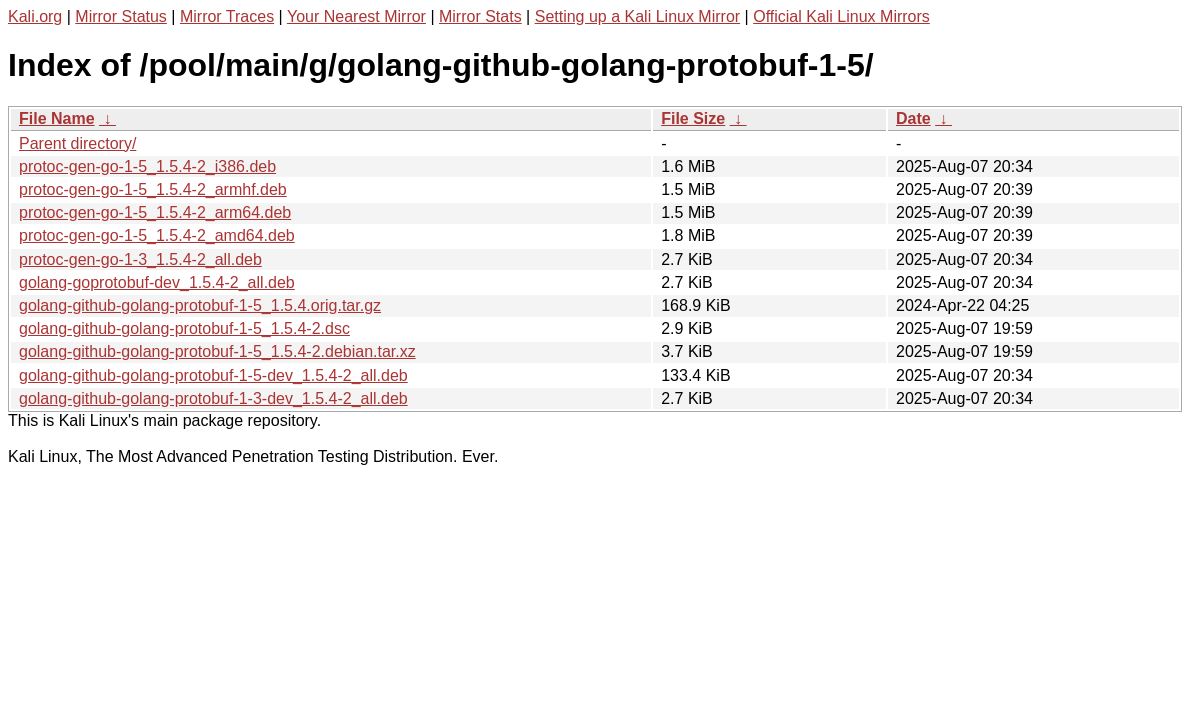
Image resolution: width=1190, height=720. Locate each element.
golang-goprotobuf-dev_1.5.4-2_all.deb (157, 282)
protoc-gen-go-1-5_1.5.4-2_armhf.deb (153, 189)
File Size (693, 118)
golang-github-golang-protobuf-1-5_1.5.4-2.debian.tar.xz (217, 351)
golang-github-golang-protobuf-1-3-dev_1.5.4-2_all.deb (213, 398)
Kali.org (35, 16)
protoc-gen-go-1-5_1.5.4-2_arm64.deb (155, 212)
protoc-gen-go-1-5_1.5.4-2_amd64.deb (157, 235)
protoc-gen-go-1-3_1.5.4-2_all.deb (140, 259)
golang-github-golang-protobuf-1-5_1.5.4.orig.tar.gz (200, 305)
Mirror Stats (480, 16)
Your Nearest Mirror (356, 16)
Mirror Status (121, 16)
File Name (57, 118)
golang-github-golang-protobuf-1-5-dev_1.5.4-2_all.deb (213, 375)
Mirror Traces (227, 16)
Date (913, 118)
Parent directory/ (77, 143)
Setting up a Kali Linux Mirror (637, 16)
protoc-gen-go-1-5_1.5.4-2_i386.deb (147, 166)
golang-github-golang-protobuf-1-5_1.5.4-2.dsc (184, 328)
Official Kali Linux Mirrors (841, 16)
